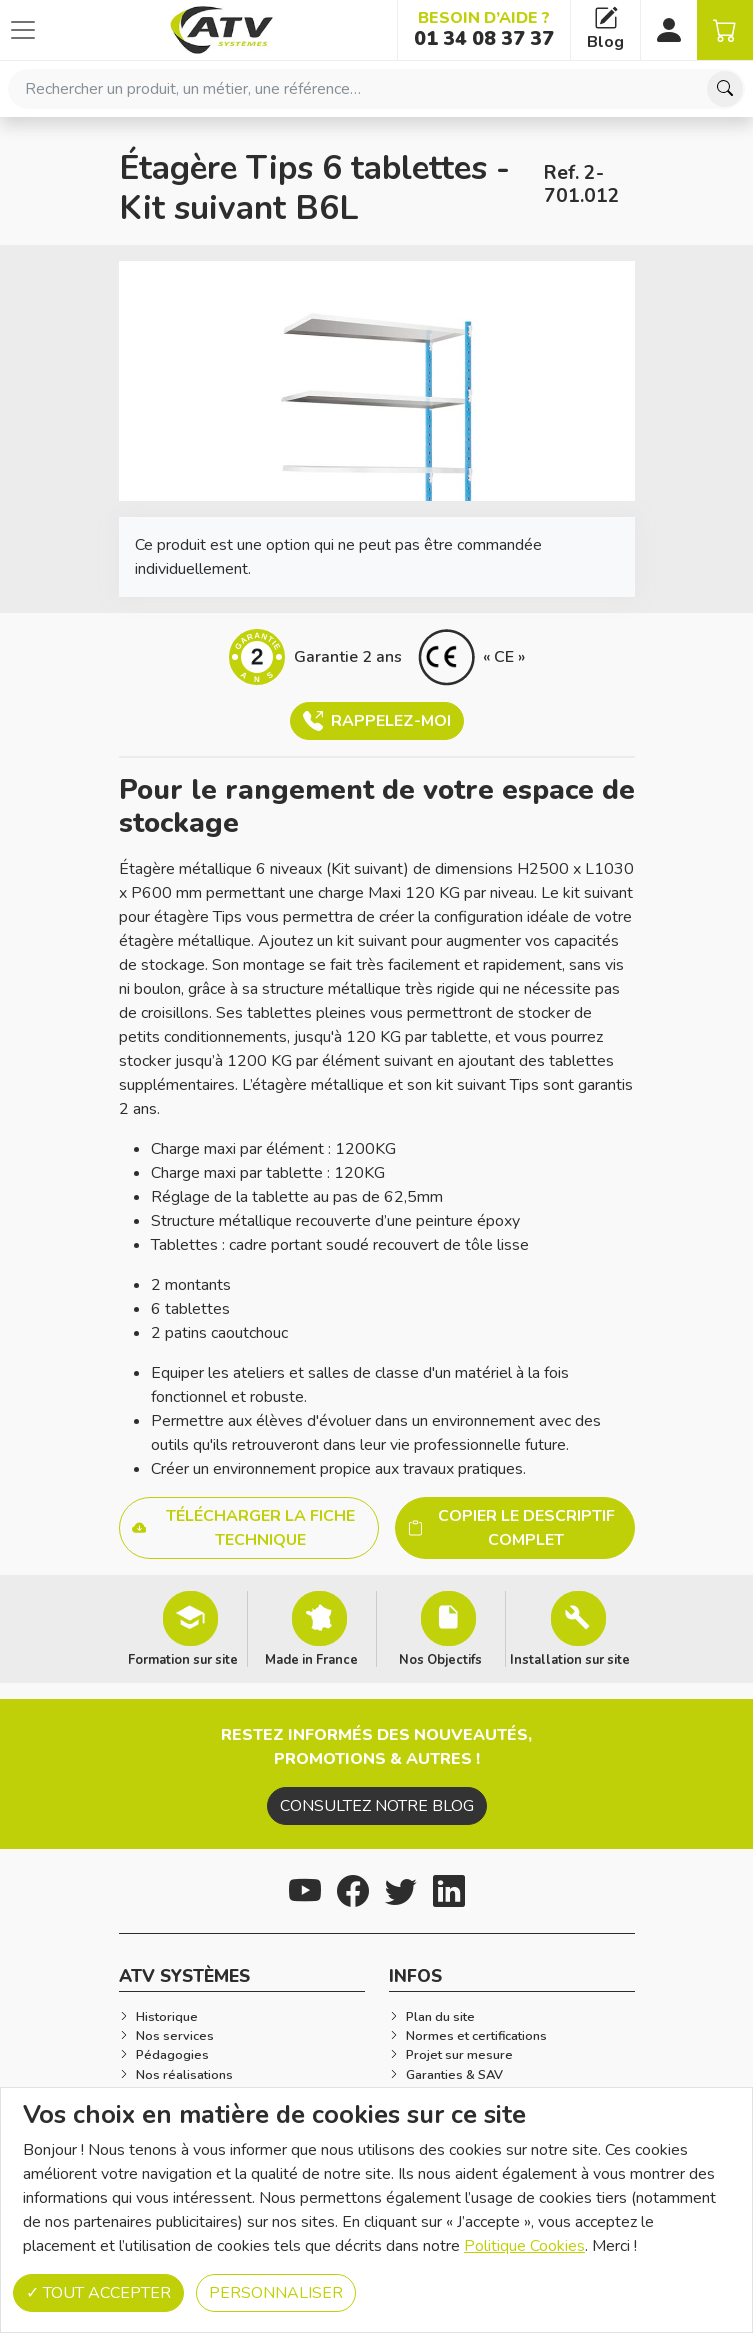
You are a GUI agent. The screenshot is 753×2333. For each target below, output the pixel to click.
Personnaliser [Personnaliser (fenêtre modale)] (276, 2293)
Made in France (311, 1659)
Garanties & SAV (454, 2075)
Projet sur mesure (459, 2055)
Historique (167, 2017)
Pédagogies (172, 2055)
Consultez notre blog (377, 1806)
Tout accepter (98, 2293)
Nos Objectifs (440, 1659)
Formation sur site (183, 1659)
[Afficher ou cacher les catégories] (23, 30)
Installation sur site (570, 1659)
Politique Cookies (524, 2246)
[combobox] (376, 89)
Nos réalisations (184, 2075)
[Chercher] (725, 89)
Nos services (175, 2036)
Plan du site (440, 2017)
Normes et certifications (476, 2036)
